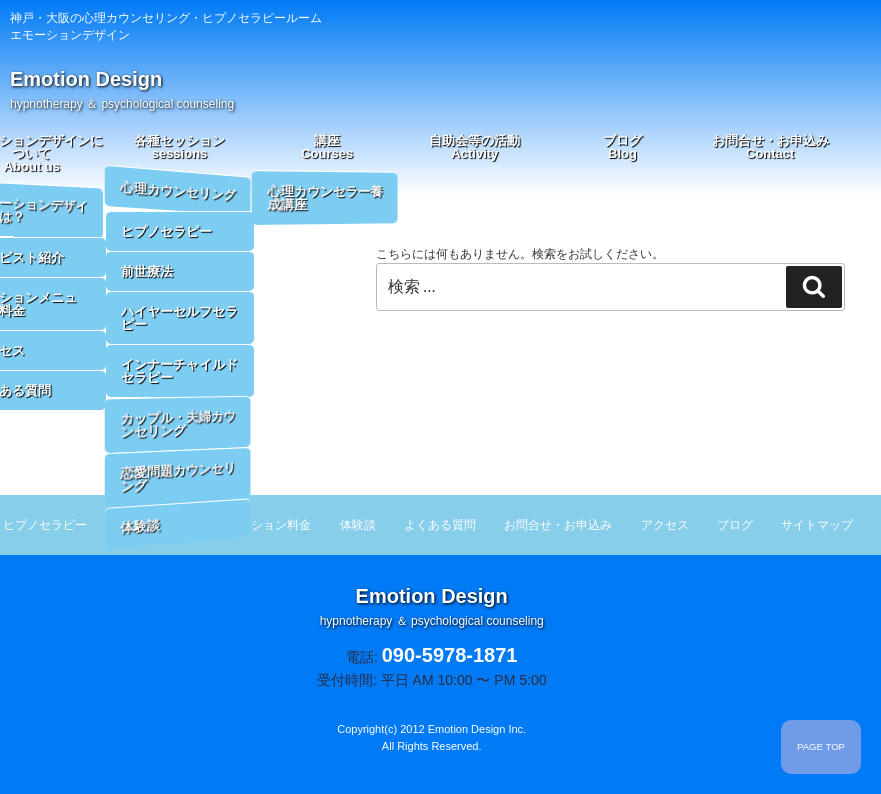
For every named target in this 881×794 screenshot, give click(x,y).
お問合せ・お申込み (770, 147)
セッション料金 (269, 525)
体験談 (358, 525)
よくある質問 (440, 525)
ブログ (622, 147)
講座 (327, 147)
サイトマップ (817, 525)
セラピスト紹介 (157, 525)
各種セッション (179, 147)
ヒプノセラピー (45, 525)
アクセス (665, 525)
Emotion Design (122, 89)
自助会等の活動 (474, 147)
